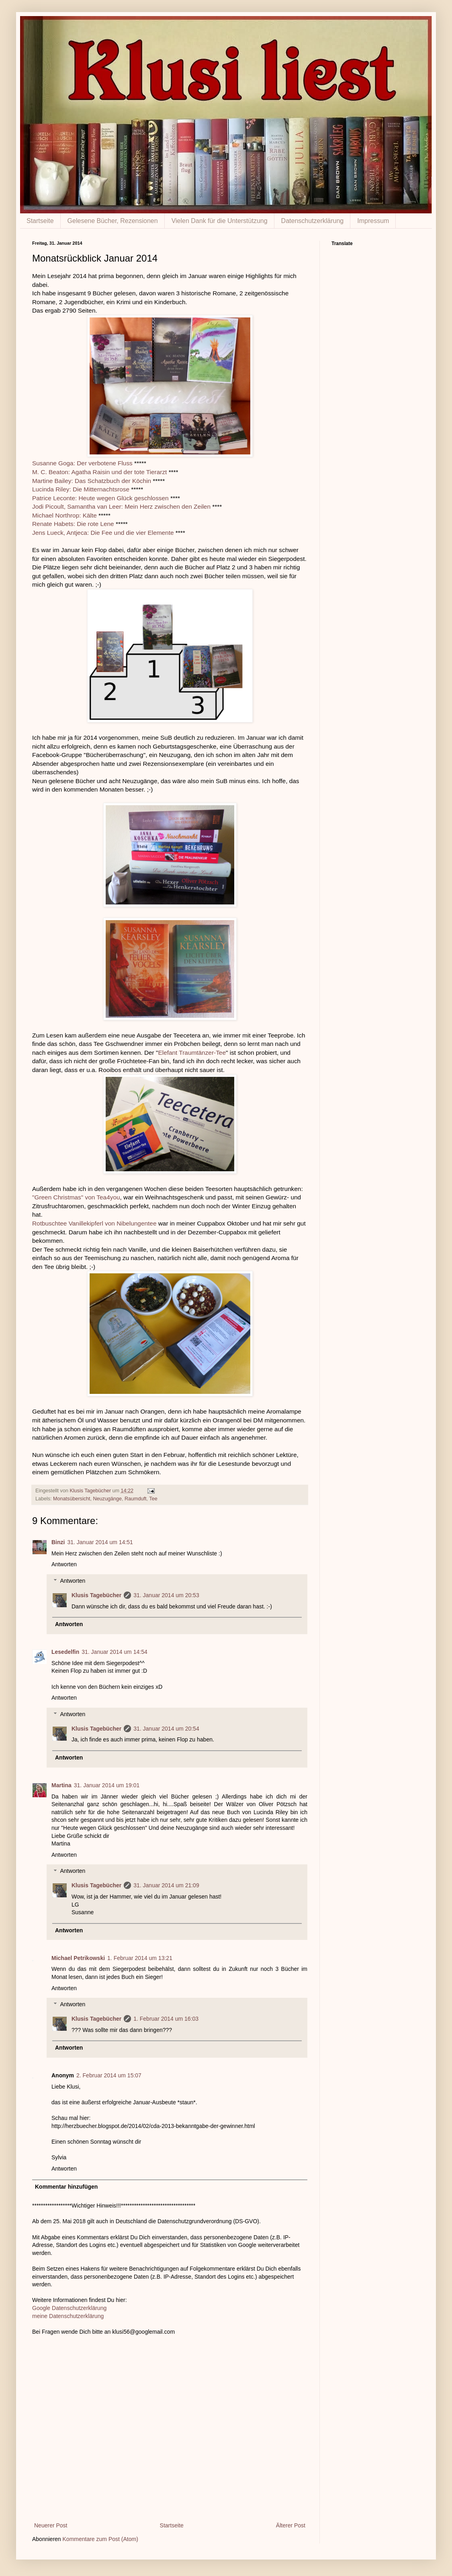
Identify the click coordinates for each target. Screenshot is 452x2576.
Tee (153, 1499)
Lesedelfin (65, 1652)
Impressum (373, 220)
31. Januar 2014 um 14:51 (100, 1542)
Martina (61, 1785)
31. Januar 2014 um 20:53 (166, 1595)
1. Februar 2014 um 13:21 (139, 1958)
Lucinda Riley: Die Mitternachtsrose (80, 489)
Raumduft (136, 1499)
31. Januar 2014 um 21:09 (166, 1885)
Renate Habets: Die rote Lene (73, 523)
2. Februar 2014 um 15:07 (108, 2075)
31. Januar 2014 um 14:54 (114, 1652)
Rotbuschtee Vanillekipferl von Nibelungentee (94, 1223)
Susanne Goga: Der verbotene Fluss (82, 463)
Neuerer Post (50, 2525)
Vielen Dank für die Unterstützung (220, 220)
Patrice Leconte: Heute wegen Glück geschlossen (100, 498)
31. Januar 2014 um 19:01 (106, 1785)
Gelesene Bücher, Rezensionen (112, 220)
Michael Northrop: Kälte (64, 515)
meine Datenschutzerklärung (68, 2316)
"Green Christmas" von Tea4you (76, 1197)
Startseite (40, 220)
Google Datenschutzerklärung (69, 2308)
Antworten (64, 1564)
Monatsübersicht (71, 1499)
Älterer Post (290, 2525)
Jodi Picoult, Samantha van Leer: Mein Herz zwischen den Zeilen (121, 506)
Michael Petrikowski (78, 1958)
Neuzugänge (107, 1499)
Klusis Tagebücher (91, 1491)
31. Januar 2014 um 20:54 (166, 1728)
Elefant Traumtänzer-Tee (192, 1052)
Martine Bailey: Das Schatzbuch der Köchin (91, 480)
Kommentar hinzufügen (66, 2186)
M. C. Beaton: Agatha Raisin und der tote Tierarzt (99, 472)
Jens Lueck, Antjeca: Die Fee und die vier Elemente (103, 532)
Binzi (58, 1542)
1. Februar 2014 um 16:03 (165, 2018)
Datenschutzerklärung (312, 220)
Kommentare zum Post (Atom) (100, 2539)
